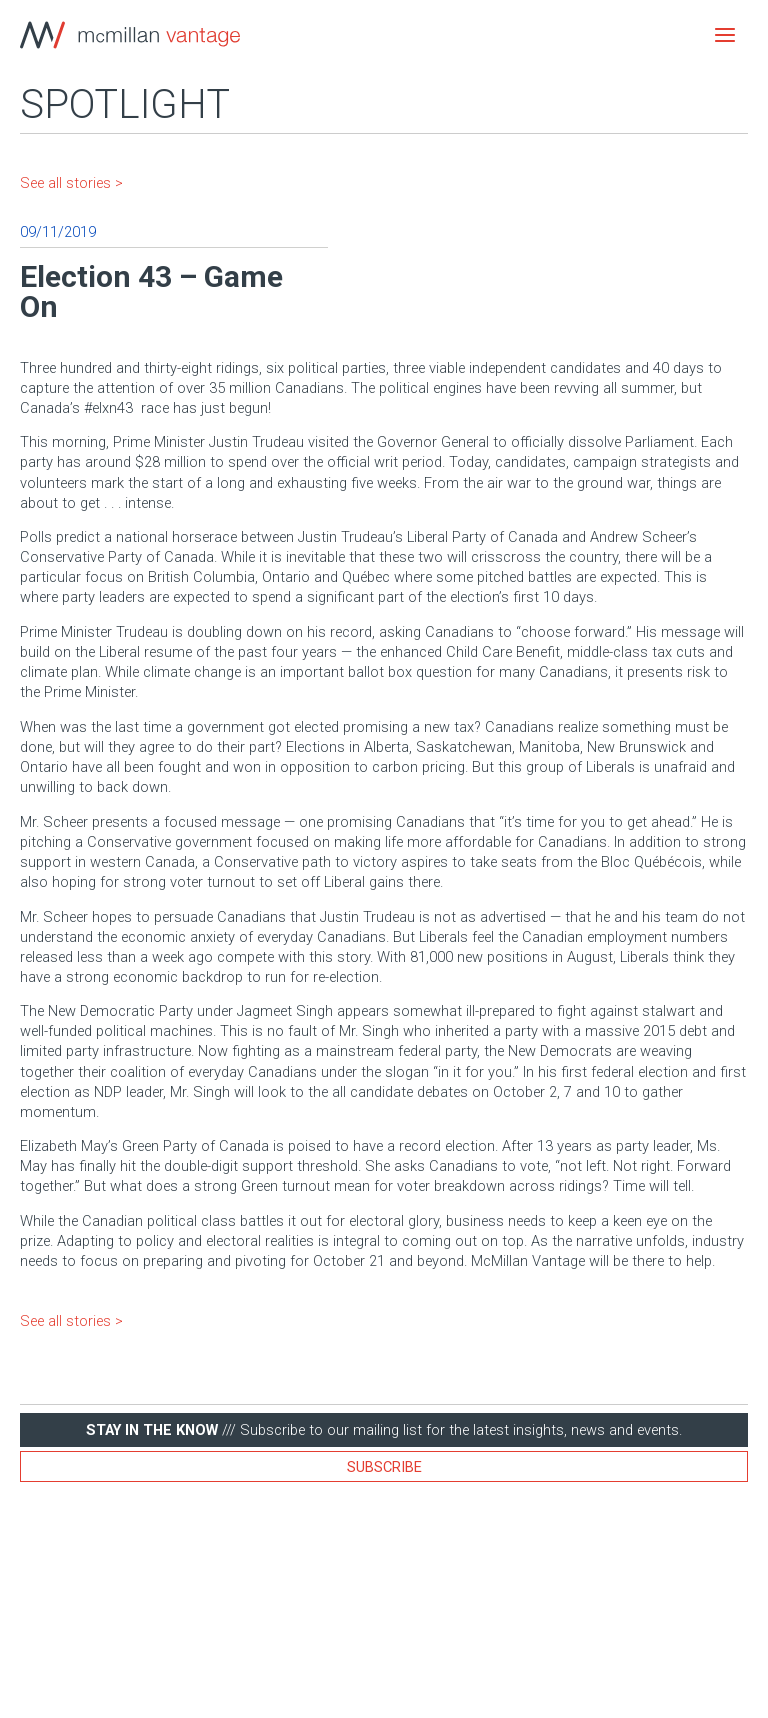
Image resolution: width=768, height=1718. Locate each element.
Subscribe (384, 1467)
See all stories (65, 183)
